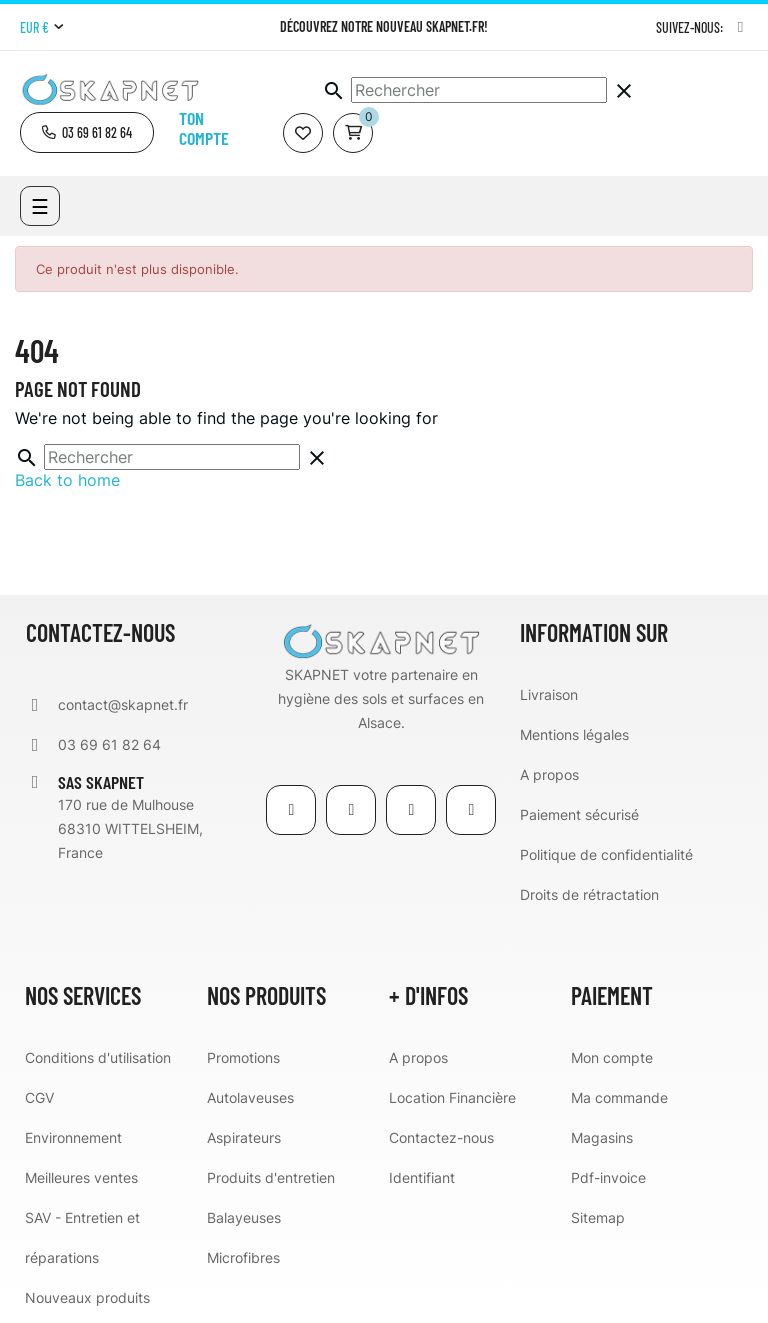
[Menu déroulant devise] (41, 28)
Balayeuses (244, 1217)
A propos (549, 774)
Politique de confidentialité (606, 854)
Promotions (243, 1057)
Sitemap (598, 1217)
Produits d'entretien (271, 1177)
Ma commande (619, 1097)
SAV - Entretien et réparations (82, 1237)
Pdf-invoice (608, 1177)
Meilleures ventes (81, 1177)
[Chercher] (479, 90)
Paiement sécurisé (579, 814)
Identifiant (422, 1177)
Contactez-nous (441, 1137)
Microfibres (243, 1257)
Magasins (602, 1137)
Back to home (67, 480)
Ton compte (204, 128)
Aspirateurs (244, 1137)
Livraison (549, 694)
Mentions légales (574, 734)
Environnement (73, 1137)
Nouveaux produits (87, 1297)
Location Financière (452, 1097)
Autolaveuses (250, 1097)
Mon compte (612, 1057)
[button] (87, 132)
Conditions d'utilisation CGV (98, 1077)
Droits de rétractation (589, 894)
